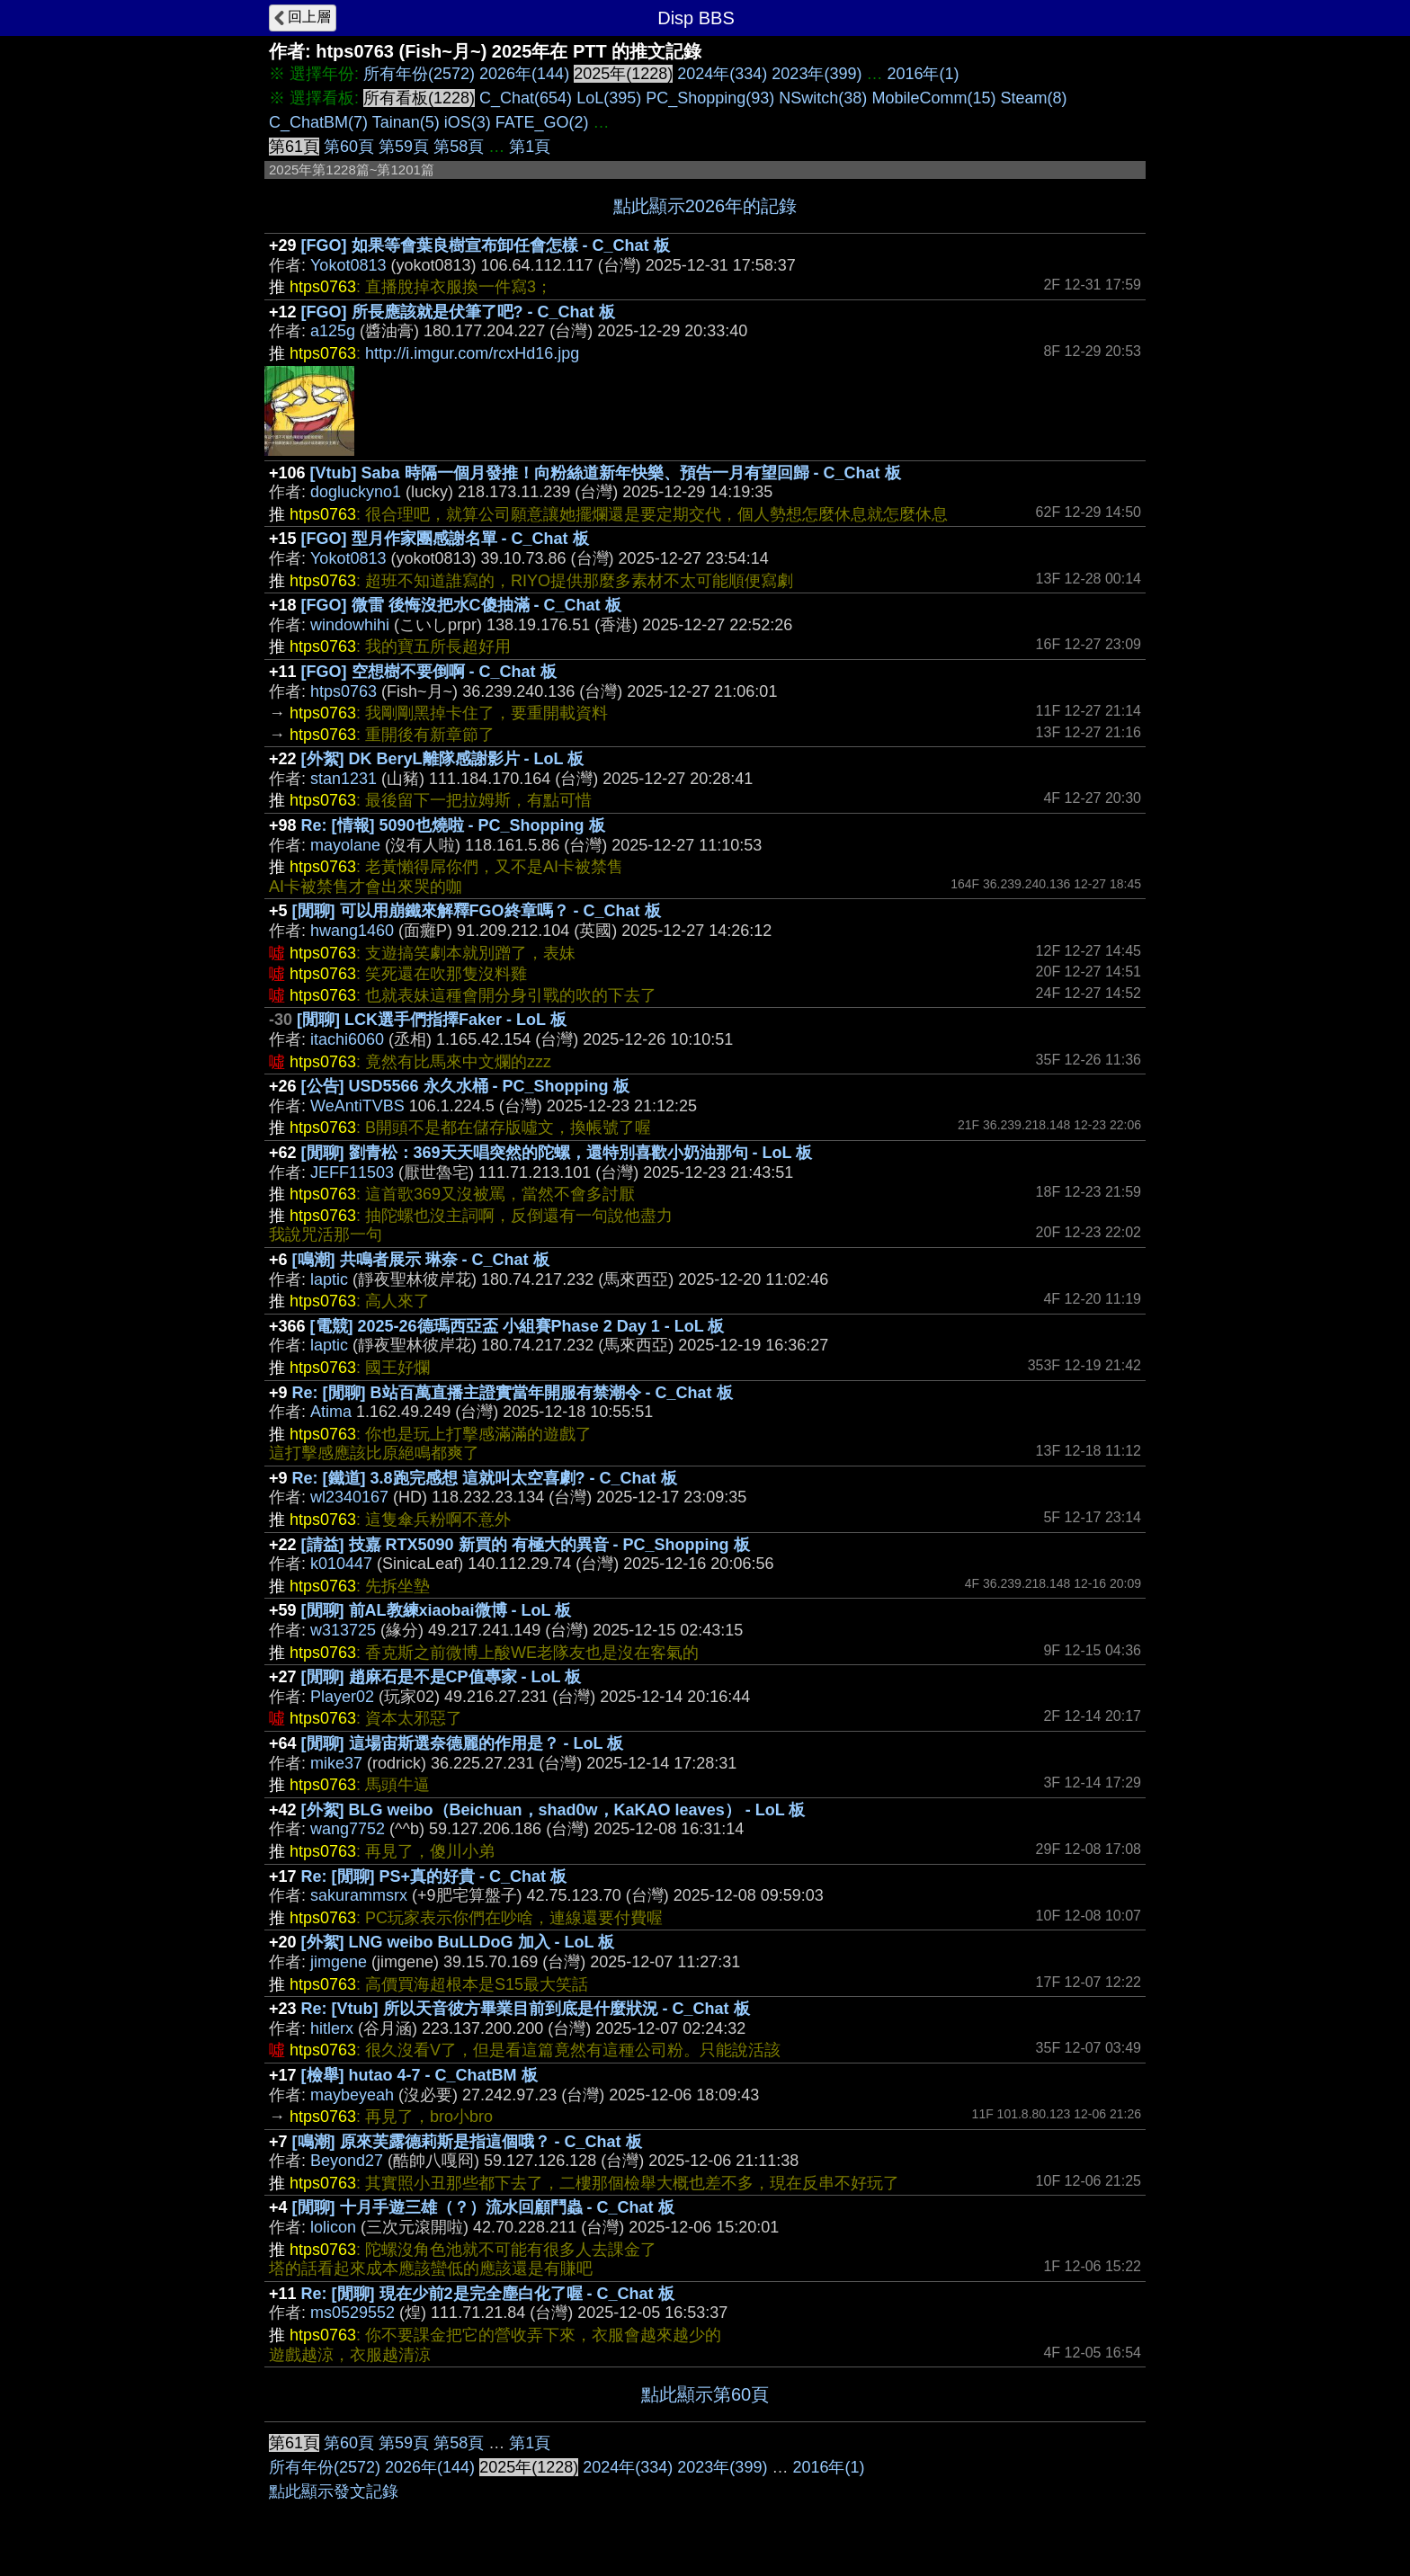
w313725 (343, 1630)
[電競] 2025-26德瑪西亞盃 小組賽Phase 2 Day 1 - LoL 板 (517, 1326)
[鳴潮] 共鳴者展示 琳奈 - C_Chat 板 (420, 1260)
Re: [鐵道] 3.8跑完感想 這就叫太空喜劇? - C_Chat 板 (484, 1478)
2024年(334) (722, 74)
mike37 (336, 1763)
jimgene (338, 1962)
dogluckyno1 (355, 492)
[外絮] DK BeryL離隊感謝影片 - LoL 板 (443, 759)
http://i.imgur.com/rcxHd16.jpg (472, 353)
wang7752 (347, 1829)
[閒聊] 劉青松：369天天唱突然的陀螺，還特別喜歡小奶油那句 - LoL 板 (557, 1153)
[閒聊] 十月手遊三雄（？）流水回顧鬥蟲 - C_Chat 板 (483, 2207)
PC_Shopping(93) (710, 98)
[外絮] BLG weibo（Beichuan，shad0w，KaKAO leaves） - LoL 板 (553, 1810)
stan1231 (343, 779)
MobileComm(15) (933, 98)
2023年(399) (816, 74)
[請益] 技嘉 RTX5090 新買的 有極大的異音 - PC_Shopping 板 (525, 1545)
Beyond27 (346, 2161)
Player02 (342, 1697)
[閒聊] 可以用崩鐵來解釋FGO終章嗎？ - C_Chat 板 (476, 911)
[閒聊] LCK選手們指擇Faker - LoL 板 (432, 1020)
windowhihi (349, 625)
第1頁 (529, 147)
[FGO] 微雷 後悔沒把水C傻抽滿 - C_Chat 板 (461, 605)
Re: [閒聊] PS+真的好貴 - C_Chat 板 (434, 1876)
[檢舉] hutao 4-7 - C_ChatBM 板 (419, 2075)
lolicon (333, 2227)
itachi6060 (347, 1039)
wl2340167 (349, 1497)
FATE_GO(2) (542, 122)
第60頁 (349, 147)
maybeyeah (352, 2095)
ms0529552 (352, 2313)
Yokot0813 (348, 265)
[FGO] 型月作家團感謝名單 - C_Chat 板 (445, 539)
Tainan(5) (406, 122)
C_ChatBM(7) (318, 122)
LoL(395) (608, 98)
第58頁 (458, 147)
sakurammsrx (358, 1895)
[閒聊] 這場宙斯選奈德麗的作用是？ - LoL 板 (462, 1743)
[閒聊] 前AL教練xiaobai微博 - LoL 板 (436, 1610)
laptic (329, 1279)
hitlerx (331, 2028)
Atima (331, 1412)
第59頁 (404, 147)
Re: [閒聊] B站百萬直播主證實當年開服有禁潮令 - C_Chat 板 (512, 1393)
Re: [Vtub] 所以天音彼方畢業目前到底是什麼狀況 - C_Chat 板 (525, 2009)
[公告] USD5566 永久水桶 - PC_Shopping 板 (465, 1086)
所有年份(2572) (419, 74)
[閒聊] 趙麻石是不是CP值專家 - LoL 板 (441, 1677)
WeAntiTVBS (357, 1106)
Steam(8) (1033, 98)
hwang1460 (352, 931)
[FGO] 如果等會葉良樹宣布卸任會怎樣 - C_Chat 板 (485, 245)
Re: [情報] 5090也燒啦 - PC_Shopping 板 (453, 825)
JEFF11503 (352, 1172)
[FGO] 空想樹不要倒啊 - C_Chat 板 (429, 672)
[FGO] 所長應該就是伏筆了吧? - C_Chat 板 (458, 312)
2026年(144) (524, 74)
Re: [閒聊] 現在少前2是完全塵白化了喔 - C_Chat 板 (487, 2294)
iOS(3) (467, 122)
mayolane (345, 845)
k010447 (341, 1564)
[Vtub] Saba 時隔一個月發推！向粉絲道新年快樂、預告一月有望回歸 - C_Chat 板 (605, 473)
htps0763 (343, 691)
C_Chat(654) (525, 98)
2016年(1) (923, 74)
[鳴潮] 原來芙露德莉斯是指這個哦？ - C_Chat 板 (467, 2142)
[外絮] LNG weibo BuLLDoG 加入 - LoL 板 (458, 1942)
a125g (332, 331)
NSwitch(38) (823, 98)
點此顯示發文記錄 (333, 2491)
